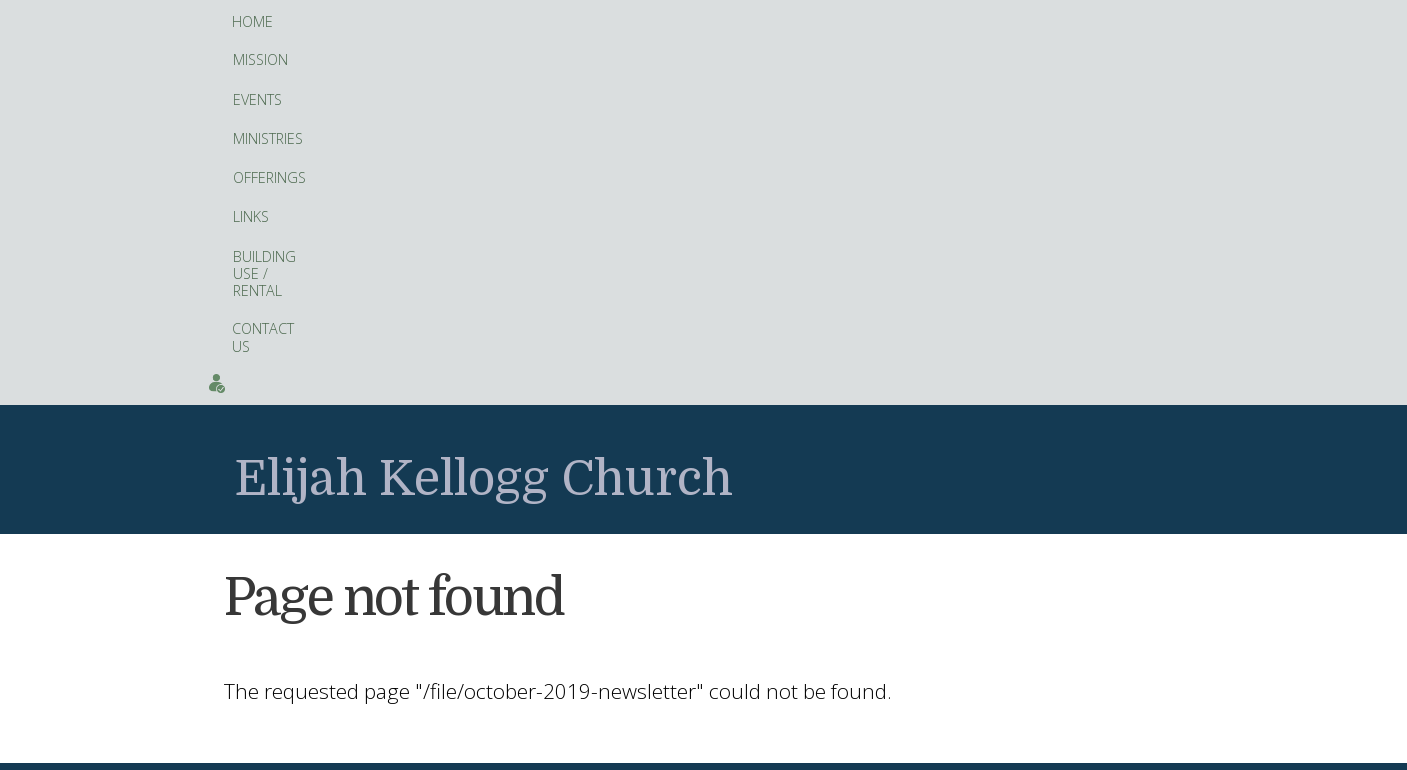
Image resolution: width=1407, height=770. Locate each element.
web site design (651, 748)
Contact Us (877, 21)
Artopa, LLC (766, 748)
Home (252, 21)
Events (1176, 21)
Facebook (536, 670)
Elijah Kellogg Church (483, 119)
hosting (716, 748)
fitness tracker (624, 550)
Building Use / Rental (740, 22)
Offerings (554, 22)
